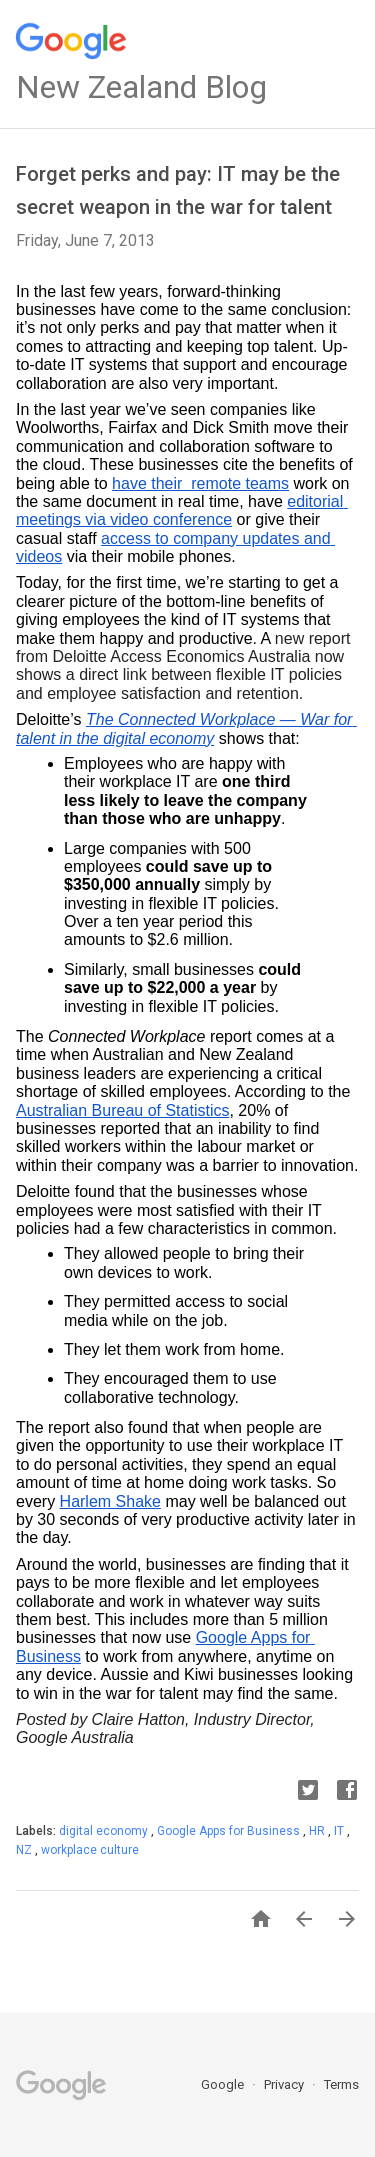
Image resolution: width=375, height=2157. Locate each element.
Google (224, 2084)
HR (318, 1831)
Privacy (285, 2084)
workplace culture (90, 1850)
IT (340, 1831)
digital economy (105, 1831)
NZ (25, 1850)
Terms (341, 2084)
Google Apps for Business (230, 1831)
